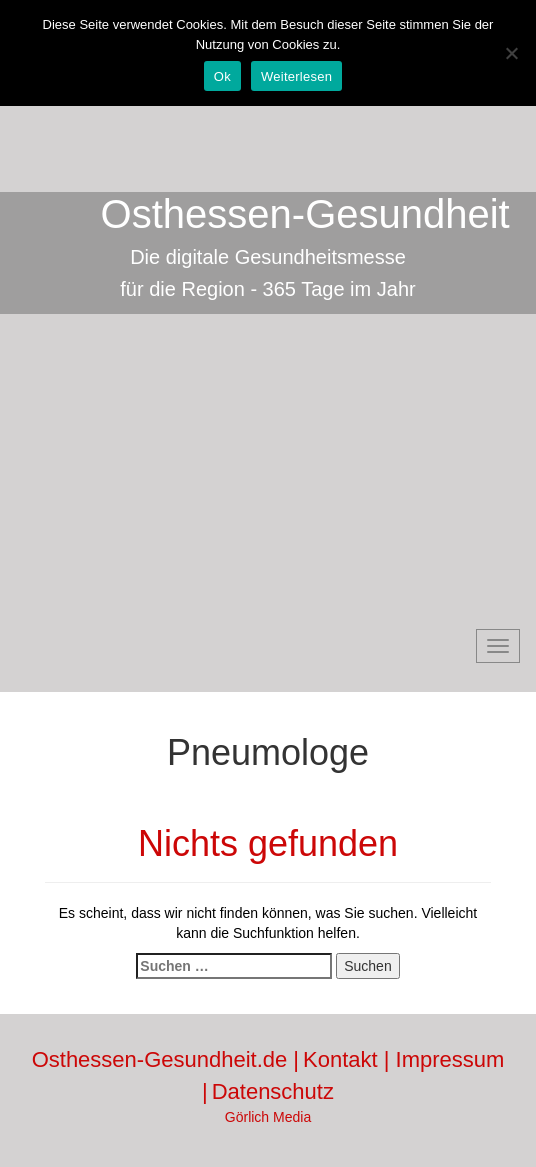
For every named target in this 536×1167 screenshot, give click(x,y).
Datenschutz (273, 1091)
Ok (222, 76)
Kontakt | (349, 1059)
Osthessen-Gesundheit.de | (165, 1059)
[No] (511, 53)
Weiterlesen (296, 76)
